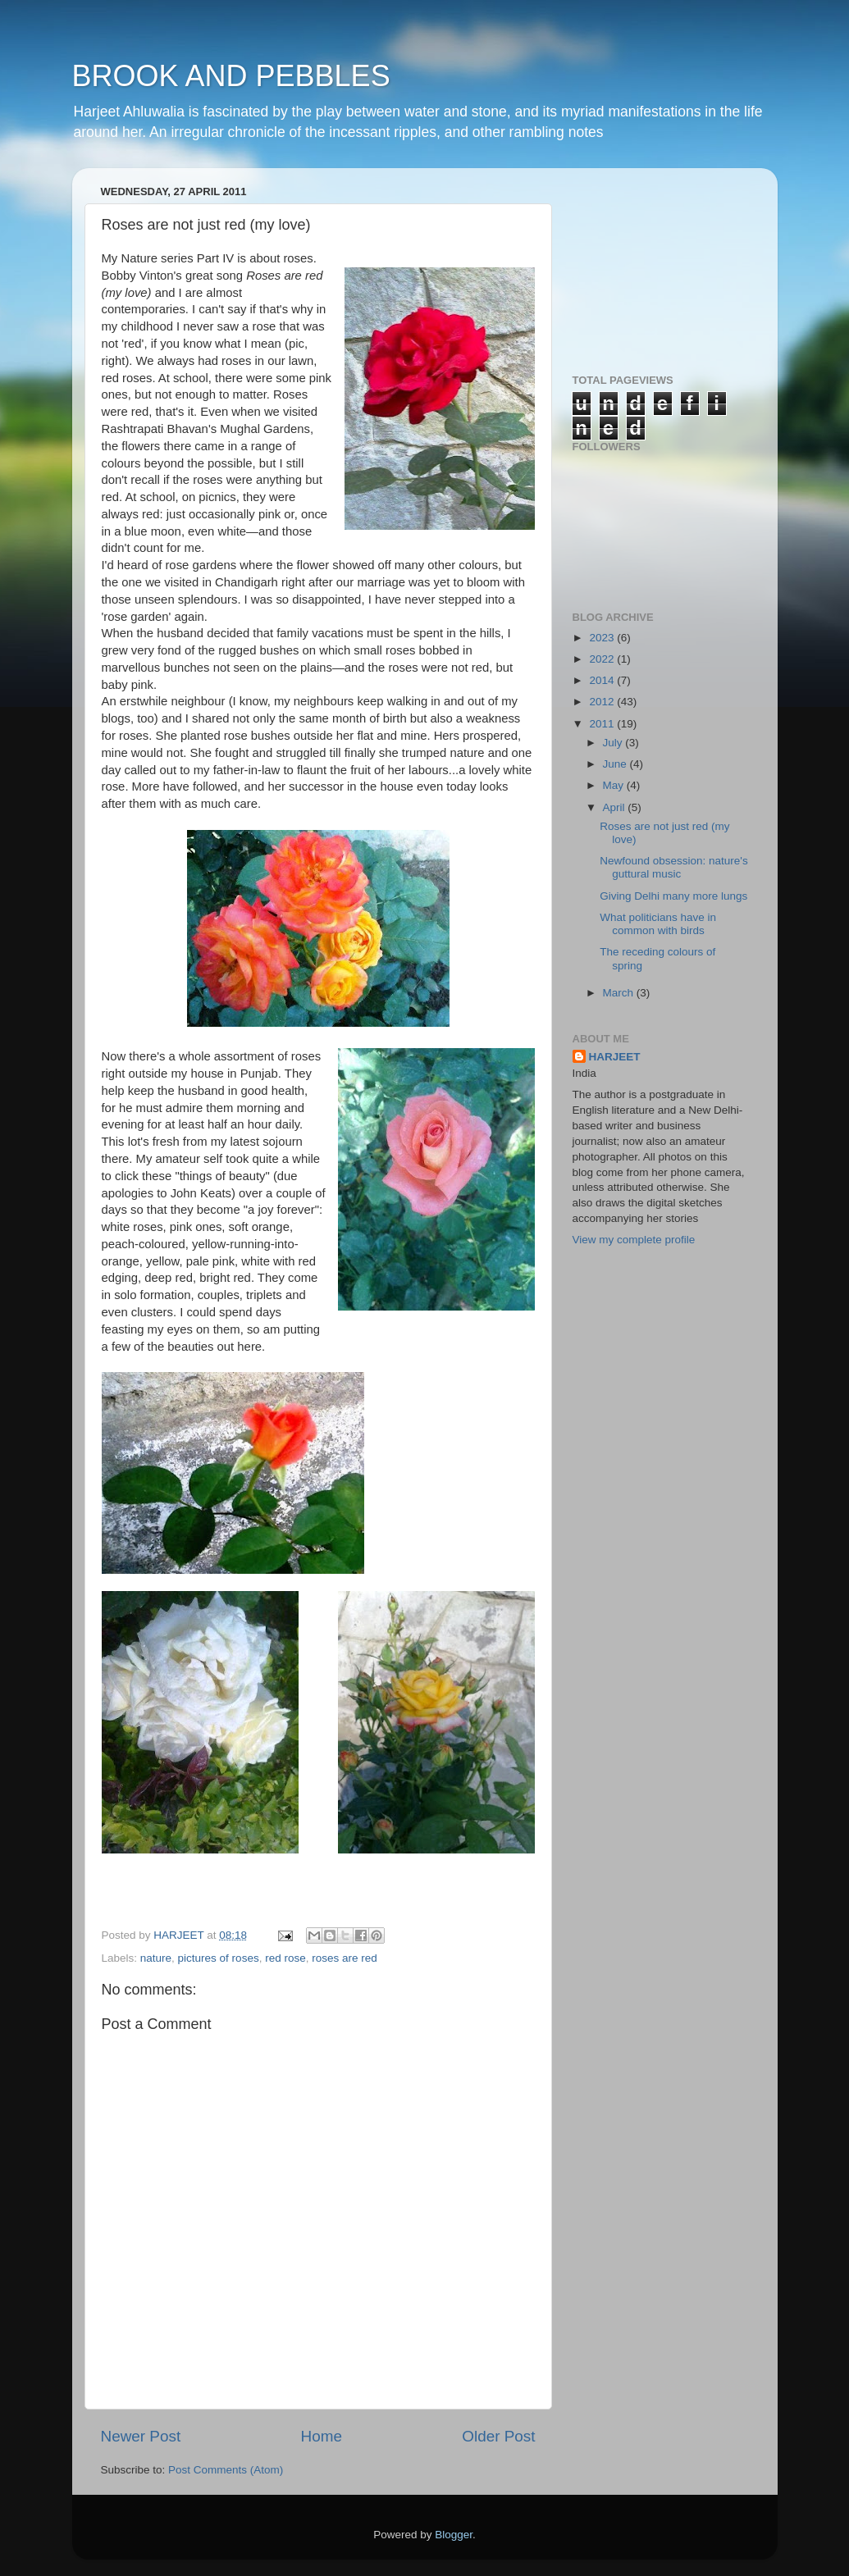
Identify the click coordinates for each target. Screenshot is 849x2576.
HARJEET (615, 1057)
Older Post (498, 2436)
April (615, 807)
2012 (603, 701)
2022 (603, 659)
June (616, 764)
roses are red (344, 1958)
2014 (603, 680)
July (614, 742)
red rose (285, 1958)
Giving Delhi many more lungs (673, 896)
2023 (603, 637)
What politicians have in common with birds (658, 924)
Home (321, 2436)
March (620, 993)
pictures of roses (218, 1958)
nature (155, 1958)
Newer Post (141, 2436)
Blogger (453, 2534)
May (615, 785)
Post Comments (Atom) (225, 2470)
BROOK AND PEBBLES (231, 76)
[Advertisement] (655, 262)
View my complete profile (634, 1239)
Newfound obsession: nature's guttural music (673, 867)
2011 (603, 724)
